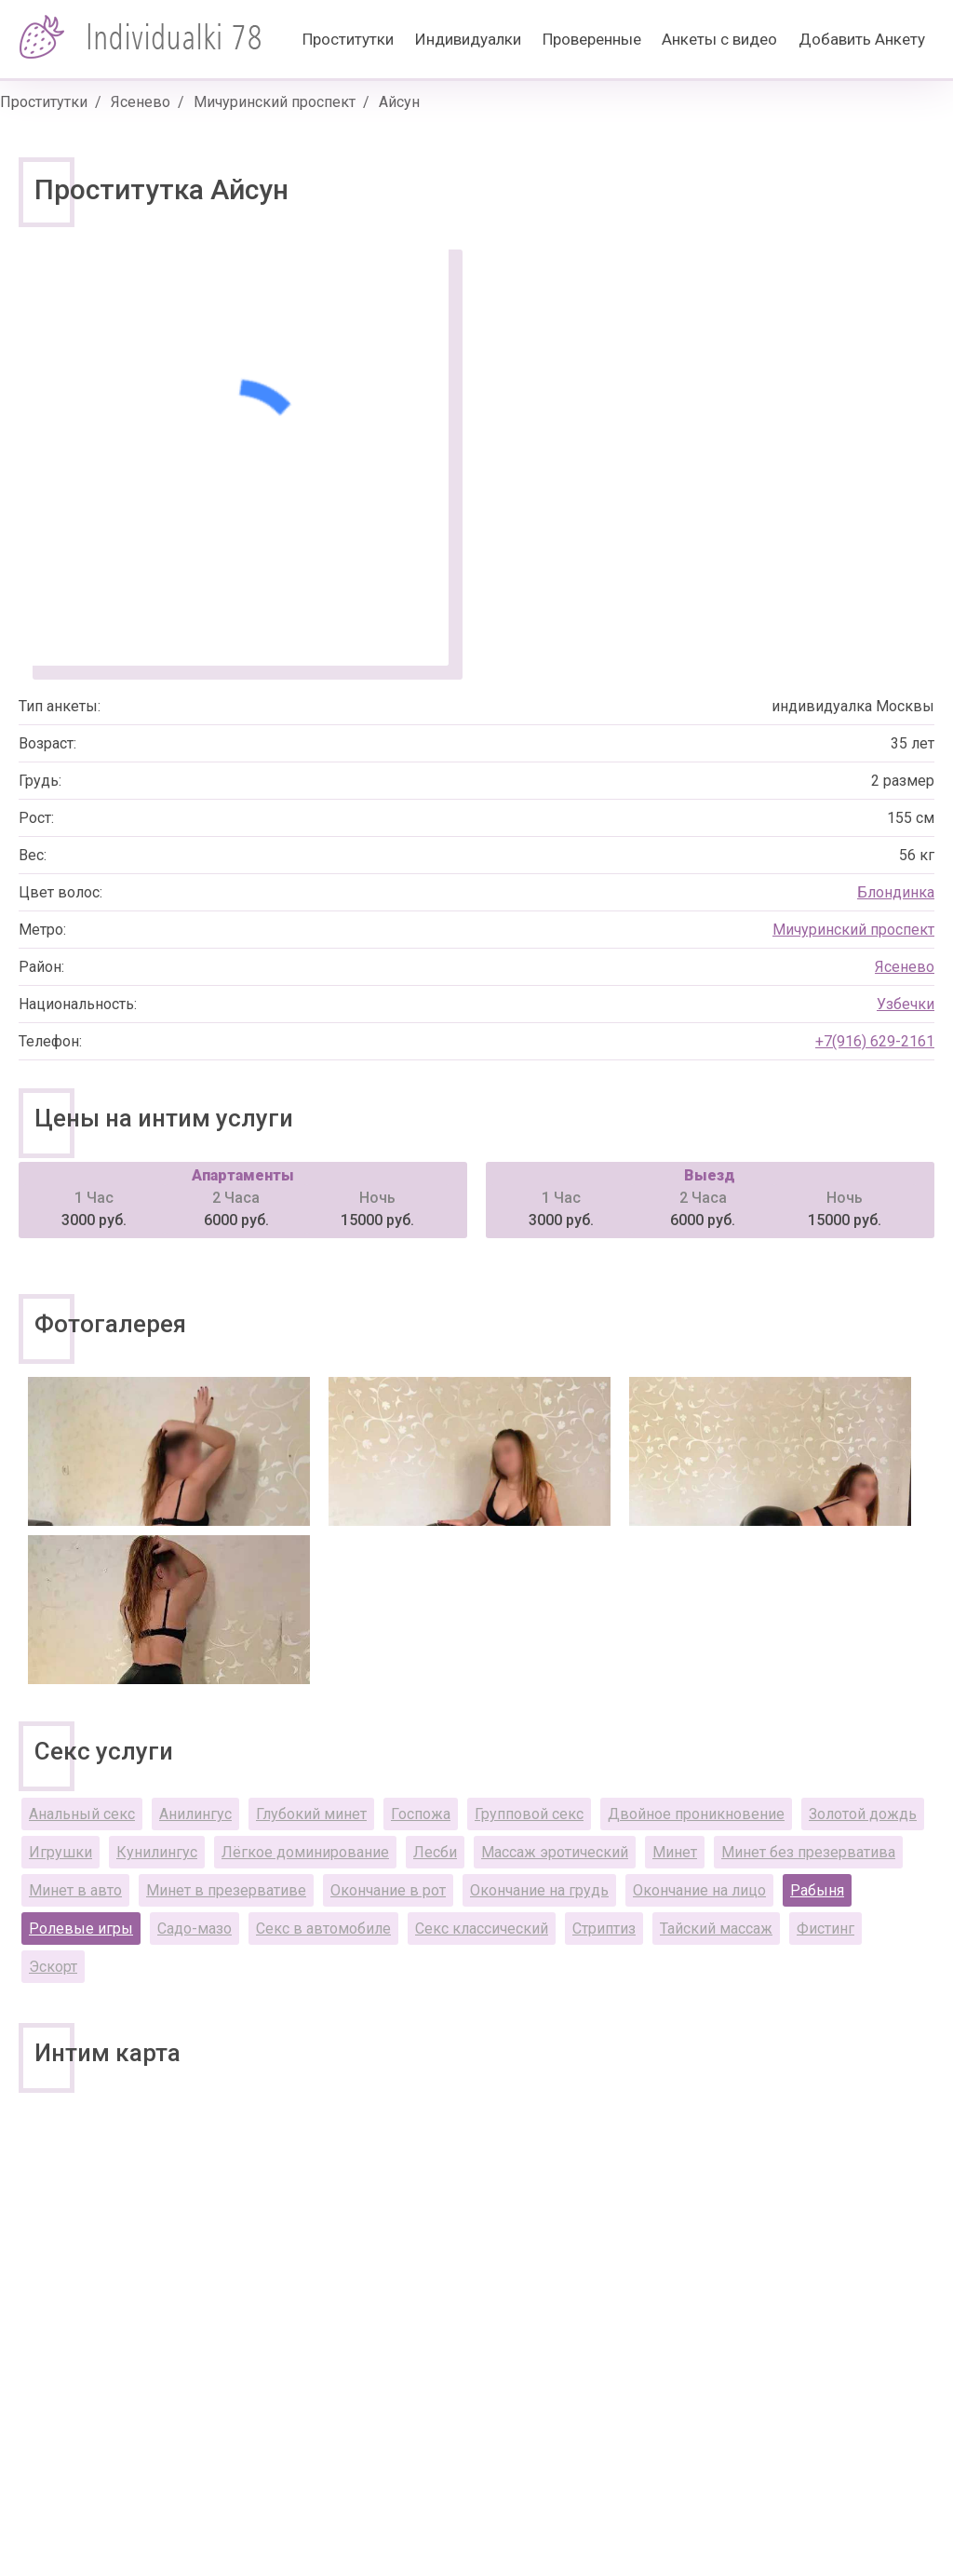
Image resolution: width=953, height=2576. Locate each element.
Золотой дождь (863, 1814)
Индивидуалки (468, 39)
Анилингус (195, 1814)
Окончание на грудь (539, 1890)
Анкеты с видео (719, 39)
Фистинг (825, 1928)
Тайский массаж (716, 1928)
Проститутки (348, 39)
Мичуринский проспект (275, 102)
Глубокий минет (311, 1814)
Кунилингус (156, 1852)
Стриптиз (604, 1928)
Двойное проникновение (696, 1814)
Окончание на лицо (699, 1890)
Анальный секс (82, 1814)
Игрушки (60, 1852)
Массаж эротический (554, 1852)
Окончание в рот (388, 1890)
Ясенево (140, 102)
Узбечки (905, 1004)
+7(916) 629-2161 (874, 1041)
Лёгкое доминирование (305, 1852)
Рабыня (817, 1890)
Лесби (435, 1852)
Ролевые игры (81, 1928)
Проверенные (592, 39)
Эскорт (53, 1967)
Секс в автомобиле (323, 1928)
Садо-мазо (194, 1928)
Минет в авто (75, 1890)
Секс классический (481, 1928)
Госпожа (420, 1814)
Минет (674, 1852)
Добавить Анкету (862, 39)
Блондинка (895, 892)
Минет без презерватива (808, 1852)
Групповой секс (529, 1814)
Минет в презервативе (226, 1890)
